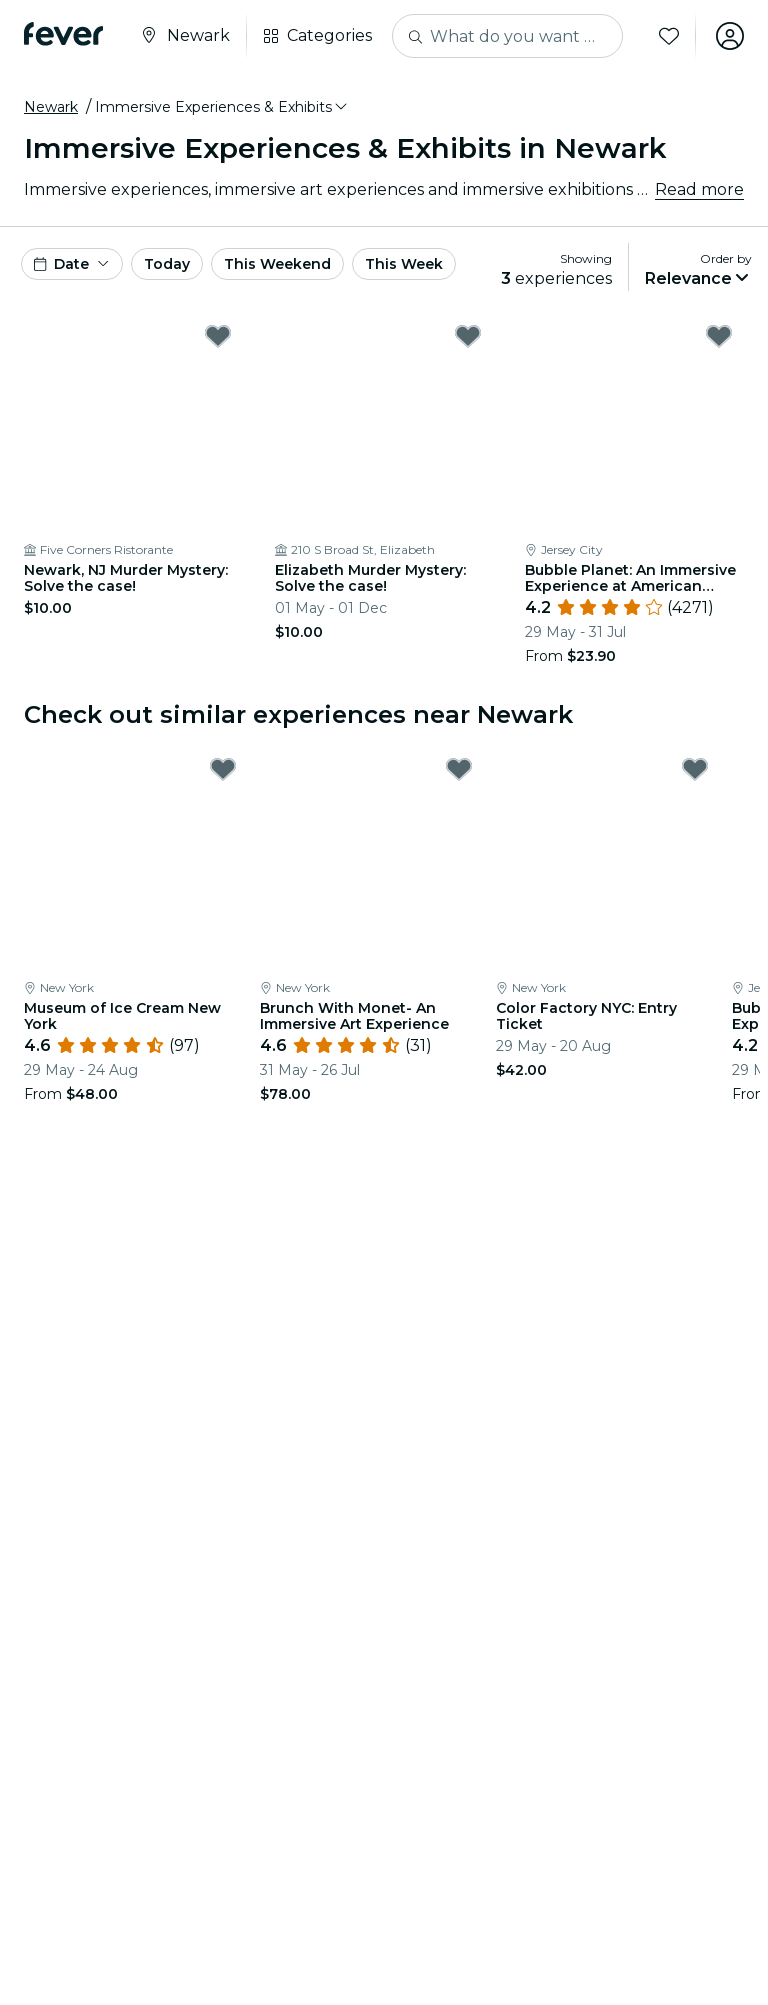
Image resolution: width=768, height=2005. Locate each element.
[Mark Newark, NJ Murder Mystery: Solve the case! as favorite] (218, 336)
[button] (222, 107)
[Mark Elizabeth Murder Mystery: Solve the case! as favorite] (468, 336)
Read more (699, 189)
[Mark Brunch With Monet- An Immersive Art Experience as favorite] (459, 769)
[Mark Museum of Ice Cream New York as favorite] (223, 769)
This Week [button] (404, 264)
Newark (51, 107)
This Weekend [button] (277, 264)
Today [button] (167, 264)
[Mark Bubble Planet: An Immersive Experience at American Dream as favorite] (719, 336)
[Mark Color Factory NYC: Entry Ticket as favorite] (695, 769)
